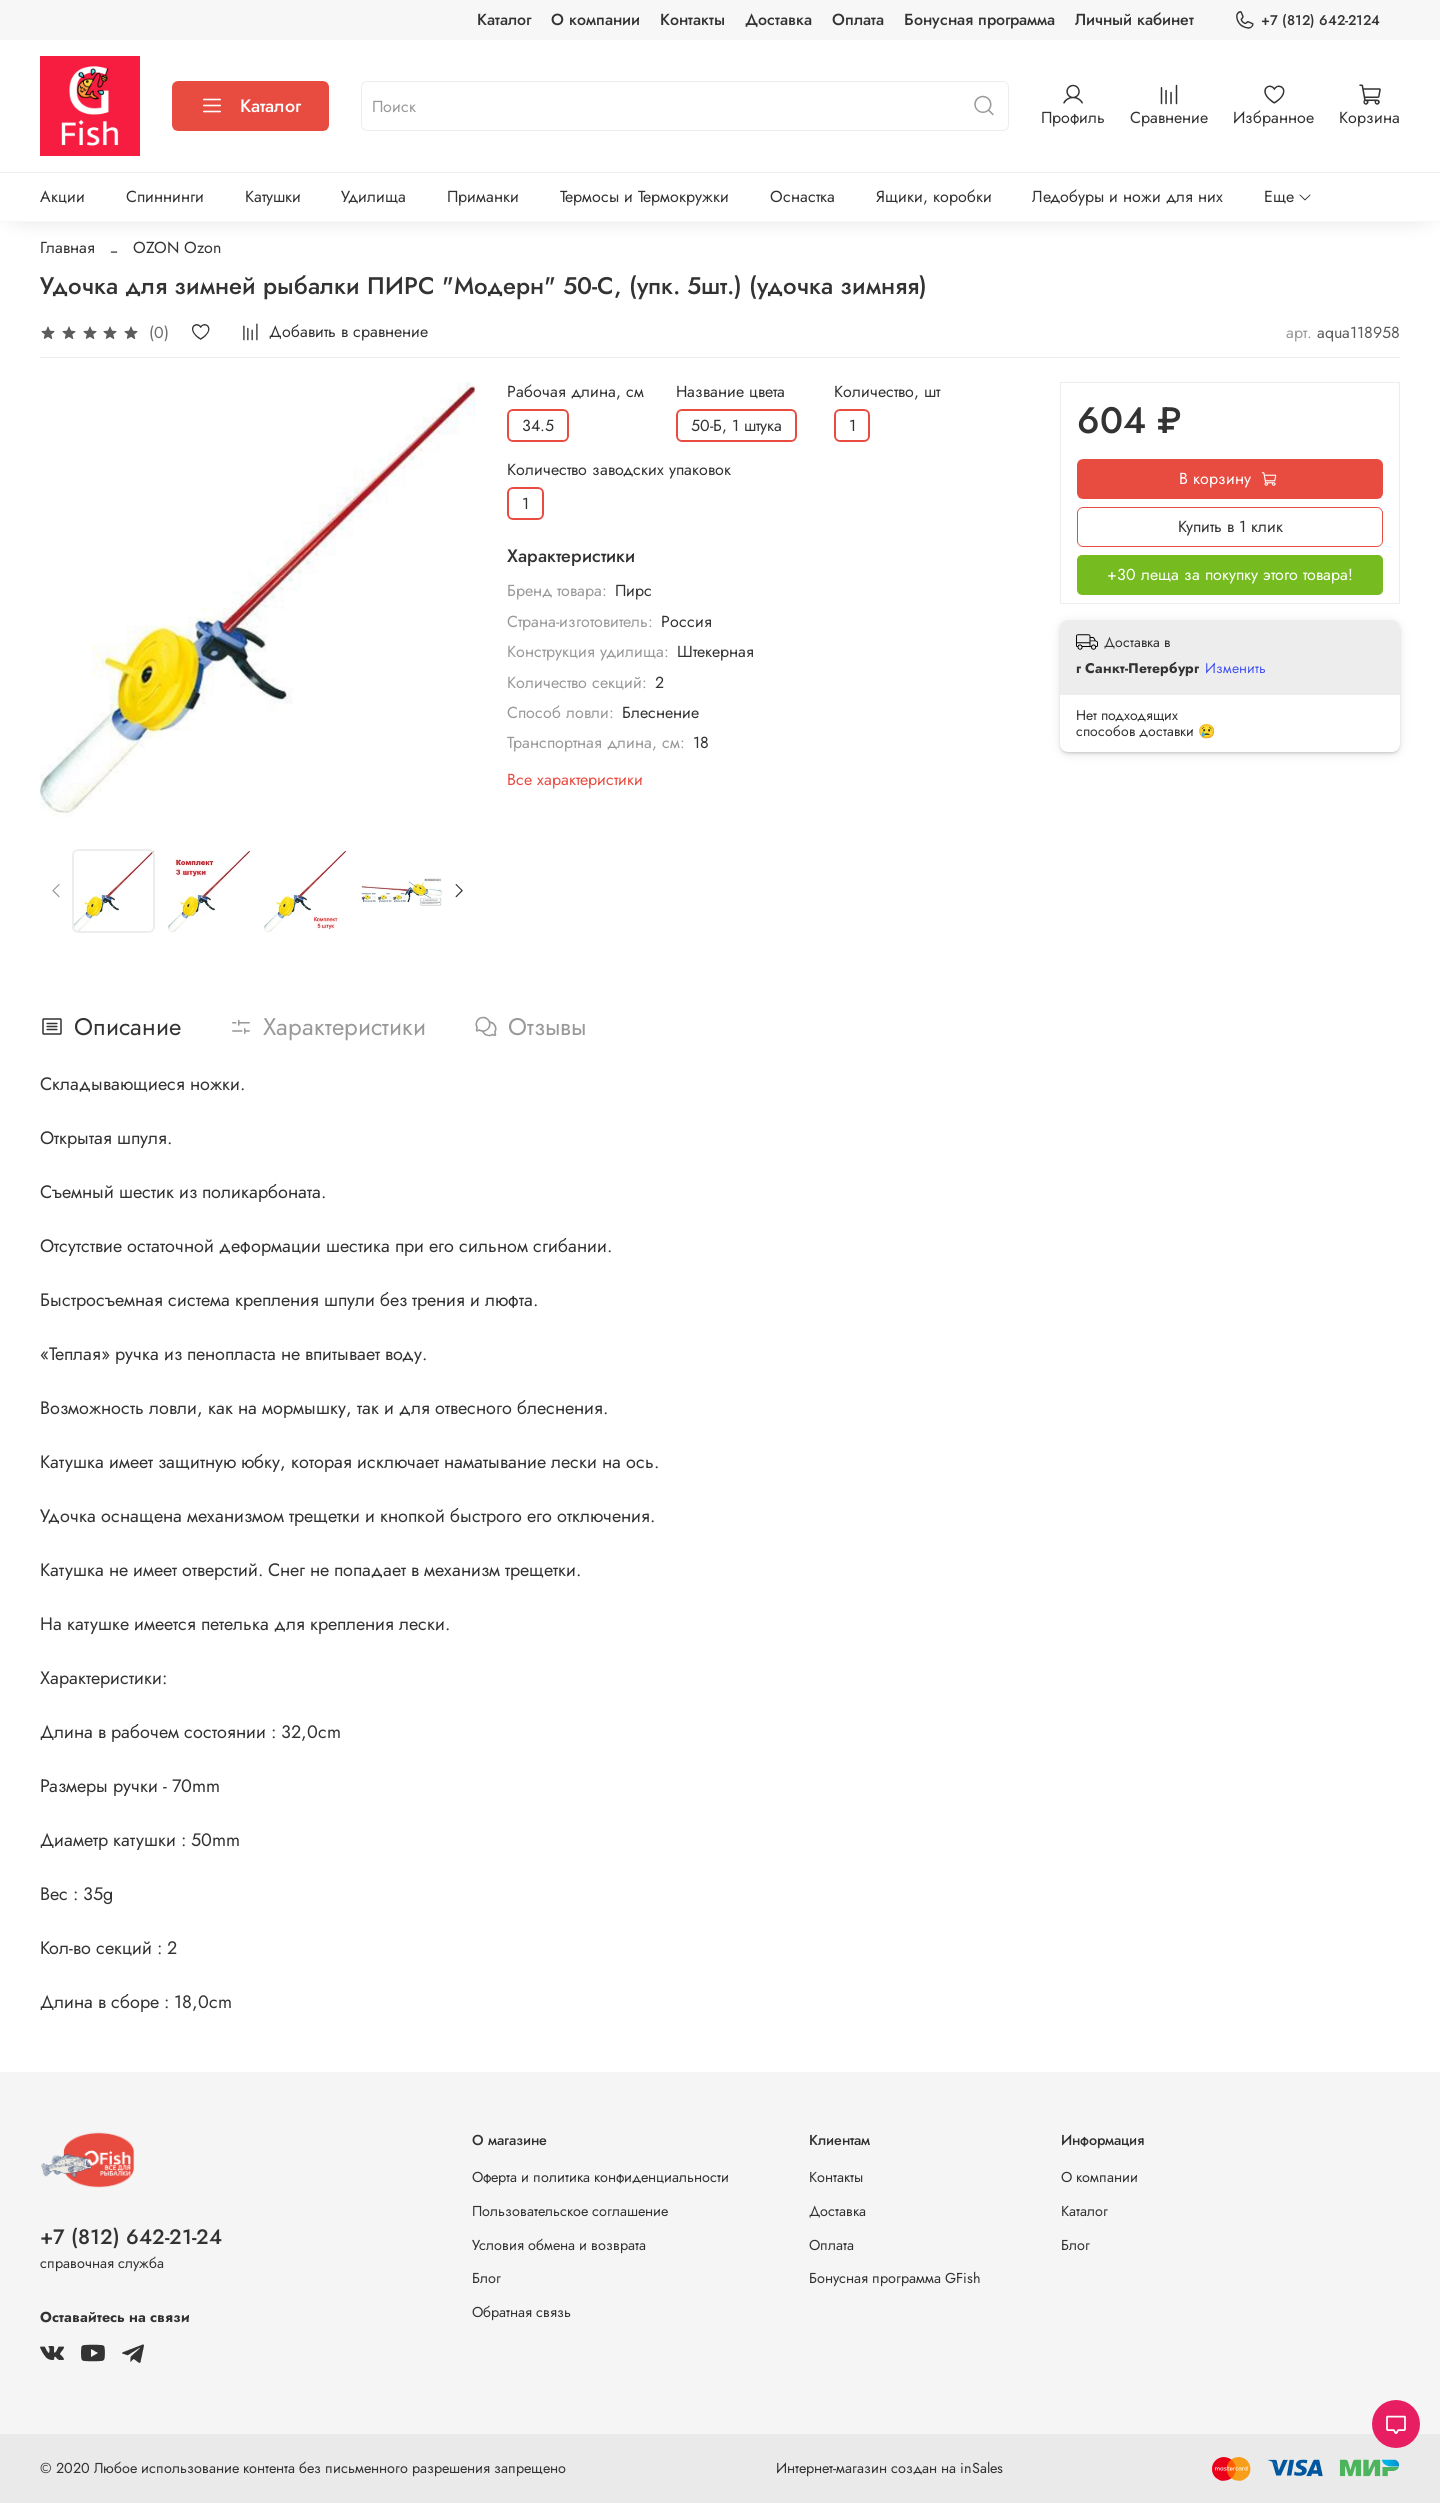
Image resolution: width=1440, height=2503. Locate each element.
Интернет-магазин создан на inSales (889, 2468)
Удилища (373, 196)
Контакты (692, 19)
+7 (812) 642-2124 (1307, 20)
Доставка (778, 19)
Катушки (273, 196)
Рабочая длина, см (575, 391)
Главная (67, 247)
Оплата (858, 19)
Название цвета (730, 391)
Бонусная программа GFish (895, 2278)
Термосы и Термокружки (644, 196)
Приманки (483, 196)
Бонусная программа (979, 19)
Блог (486, 2278)
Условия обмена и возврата (559, 2245)
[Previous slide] (57, 891)
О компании (595, 19)
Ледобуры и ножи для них (1127, 196)
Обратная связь (521, 2312)
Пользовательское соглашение (570, 2211)
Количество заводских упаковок (619, 469)
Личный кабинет (1134, 19)
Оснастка (802, 196)
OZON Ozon (177, 247)
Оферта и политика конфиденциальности (600, 2177)
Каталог (504, 19)
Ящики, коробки (934, 196)
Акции (62, 196)
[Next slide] (458, 891)
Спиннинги (165, 196)
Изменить (1235, 668)
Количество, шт (887, 391)
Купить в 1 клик (1230, 526)
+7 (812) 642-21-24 (131, 2237)
